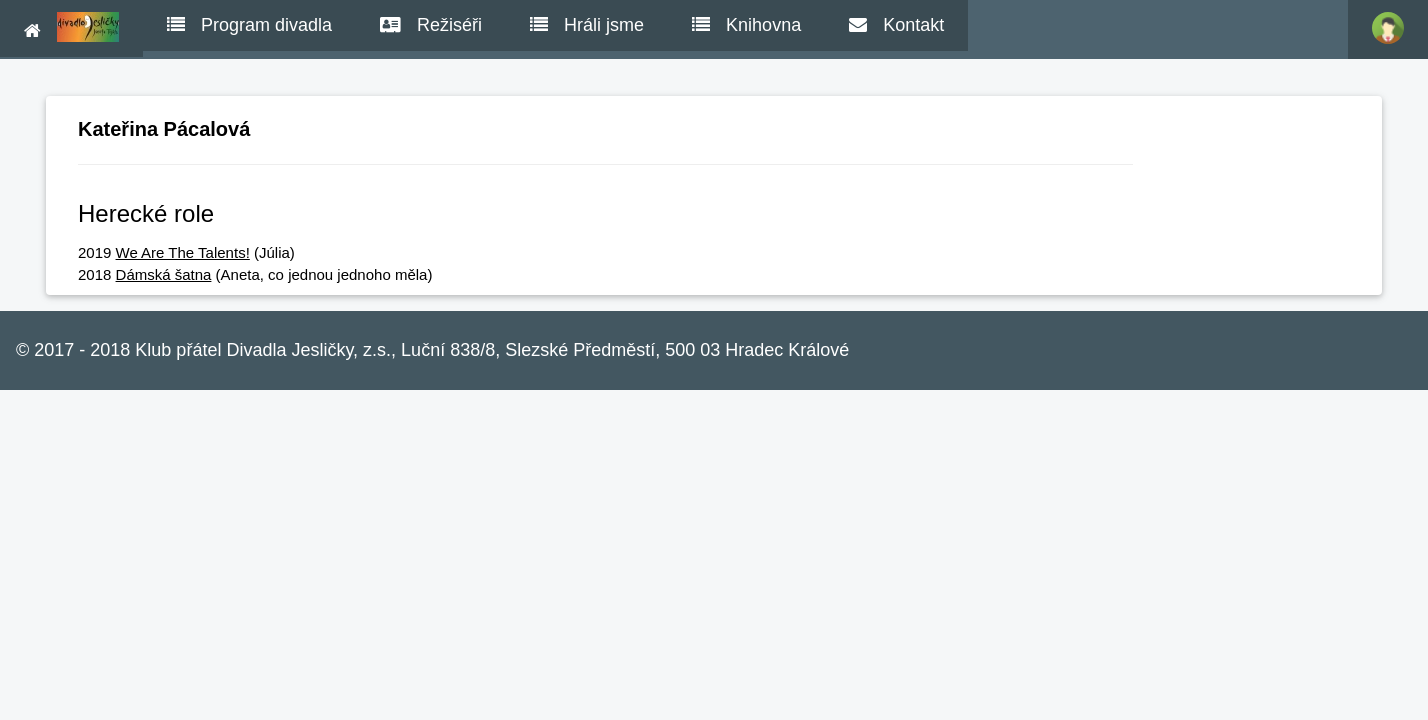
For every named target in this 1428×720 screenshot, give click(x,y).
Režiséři (431, 25)
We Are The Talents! (183, 252)
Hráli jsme (587, 25)
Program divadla (249, 25)
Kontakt (896, 25)
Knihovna (746, 25)
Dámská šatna (164, 274)
